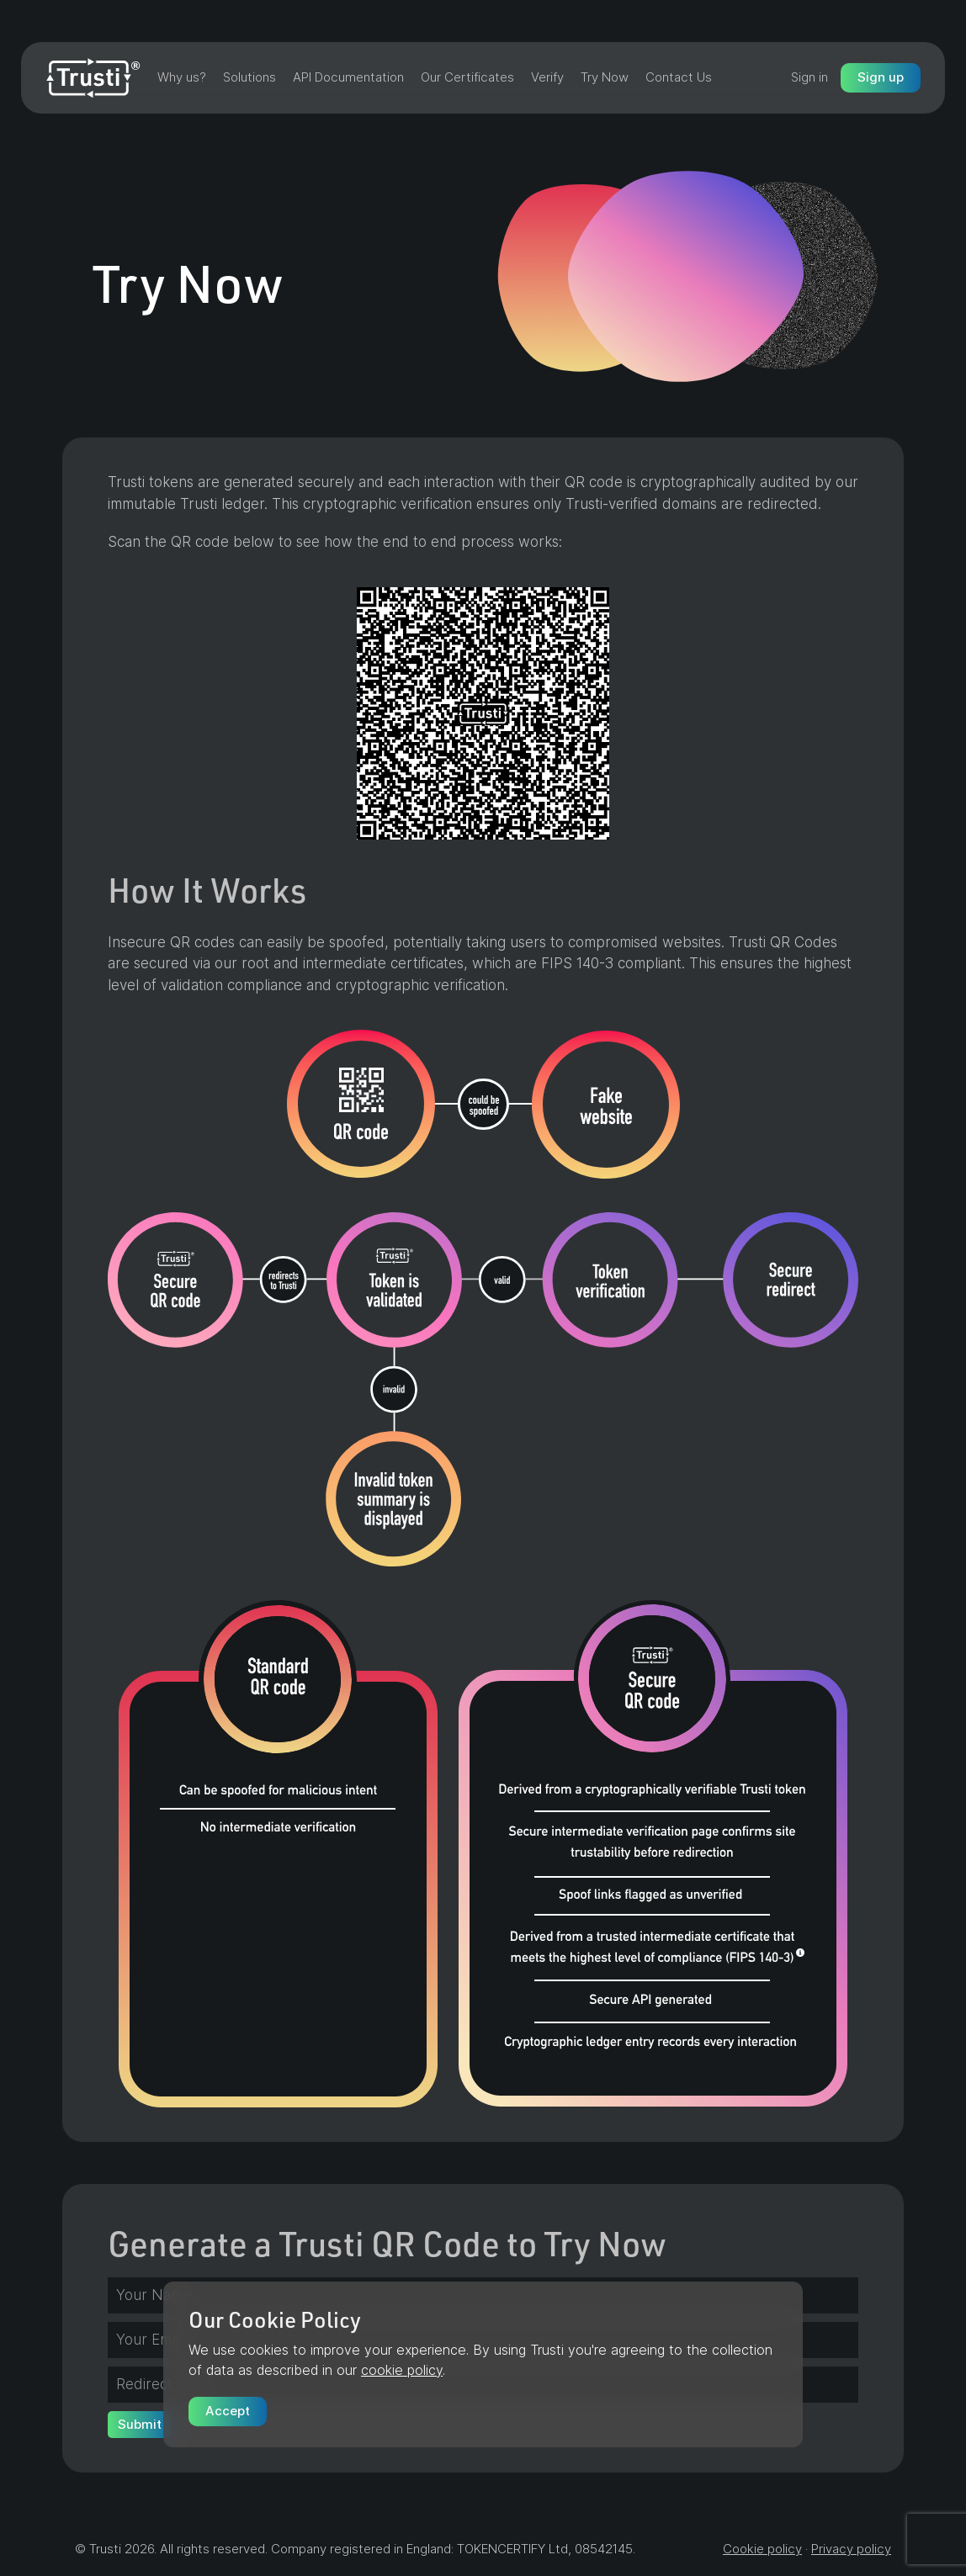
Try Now (605, 77)
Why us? (181, 77)
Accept (227, 2411)
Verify (547, 77)
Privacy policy (851, 2549)
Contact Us (678, 77)
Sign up (880, 77)
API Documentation (348, 77)
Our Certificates (467, 77)
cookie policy (402, 2369)
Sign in (809, 77)
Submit (140, 2424)
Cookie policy (762, 2549)
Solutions (249, 77)
